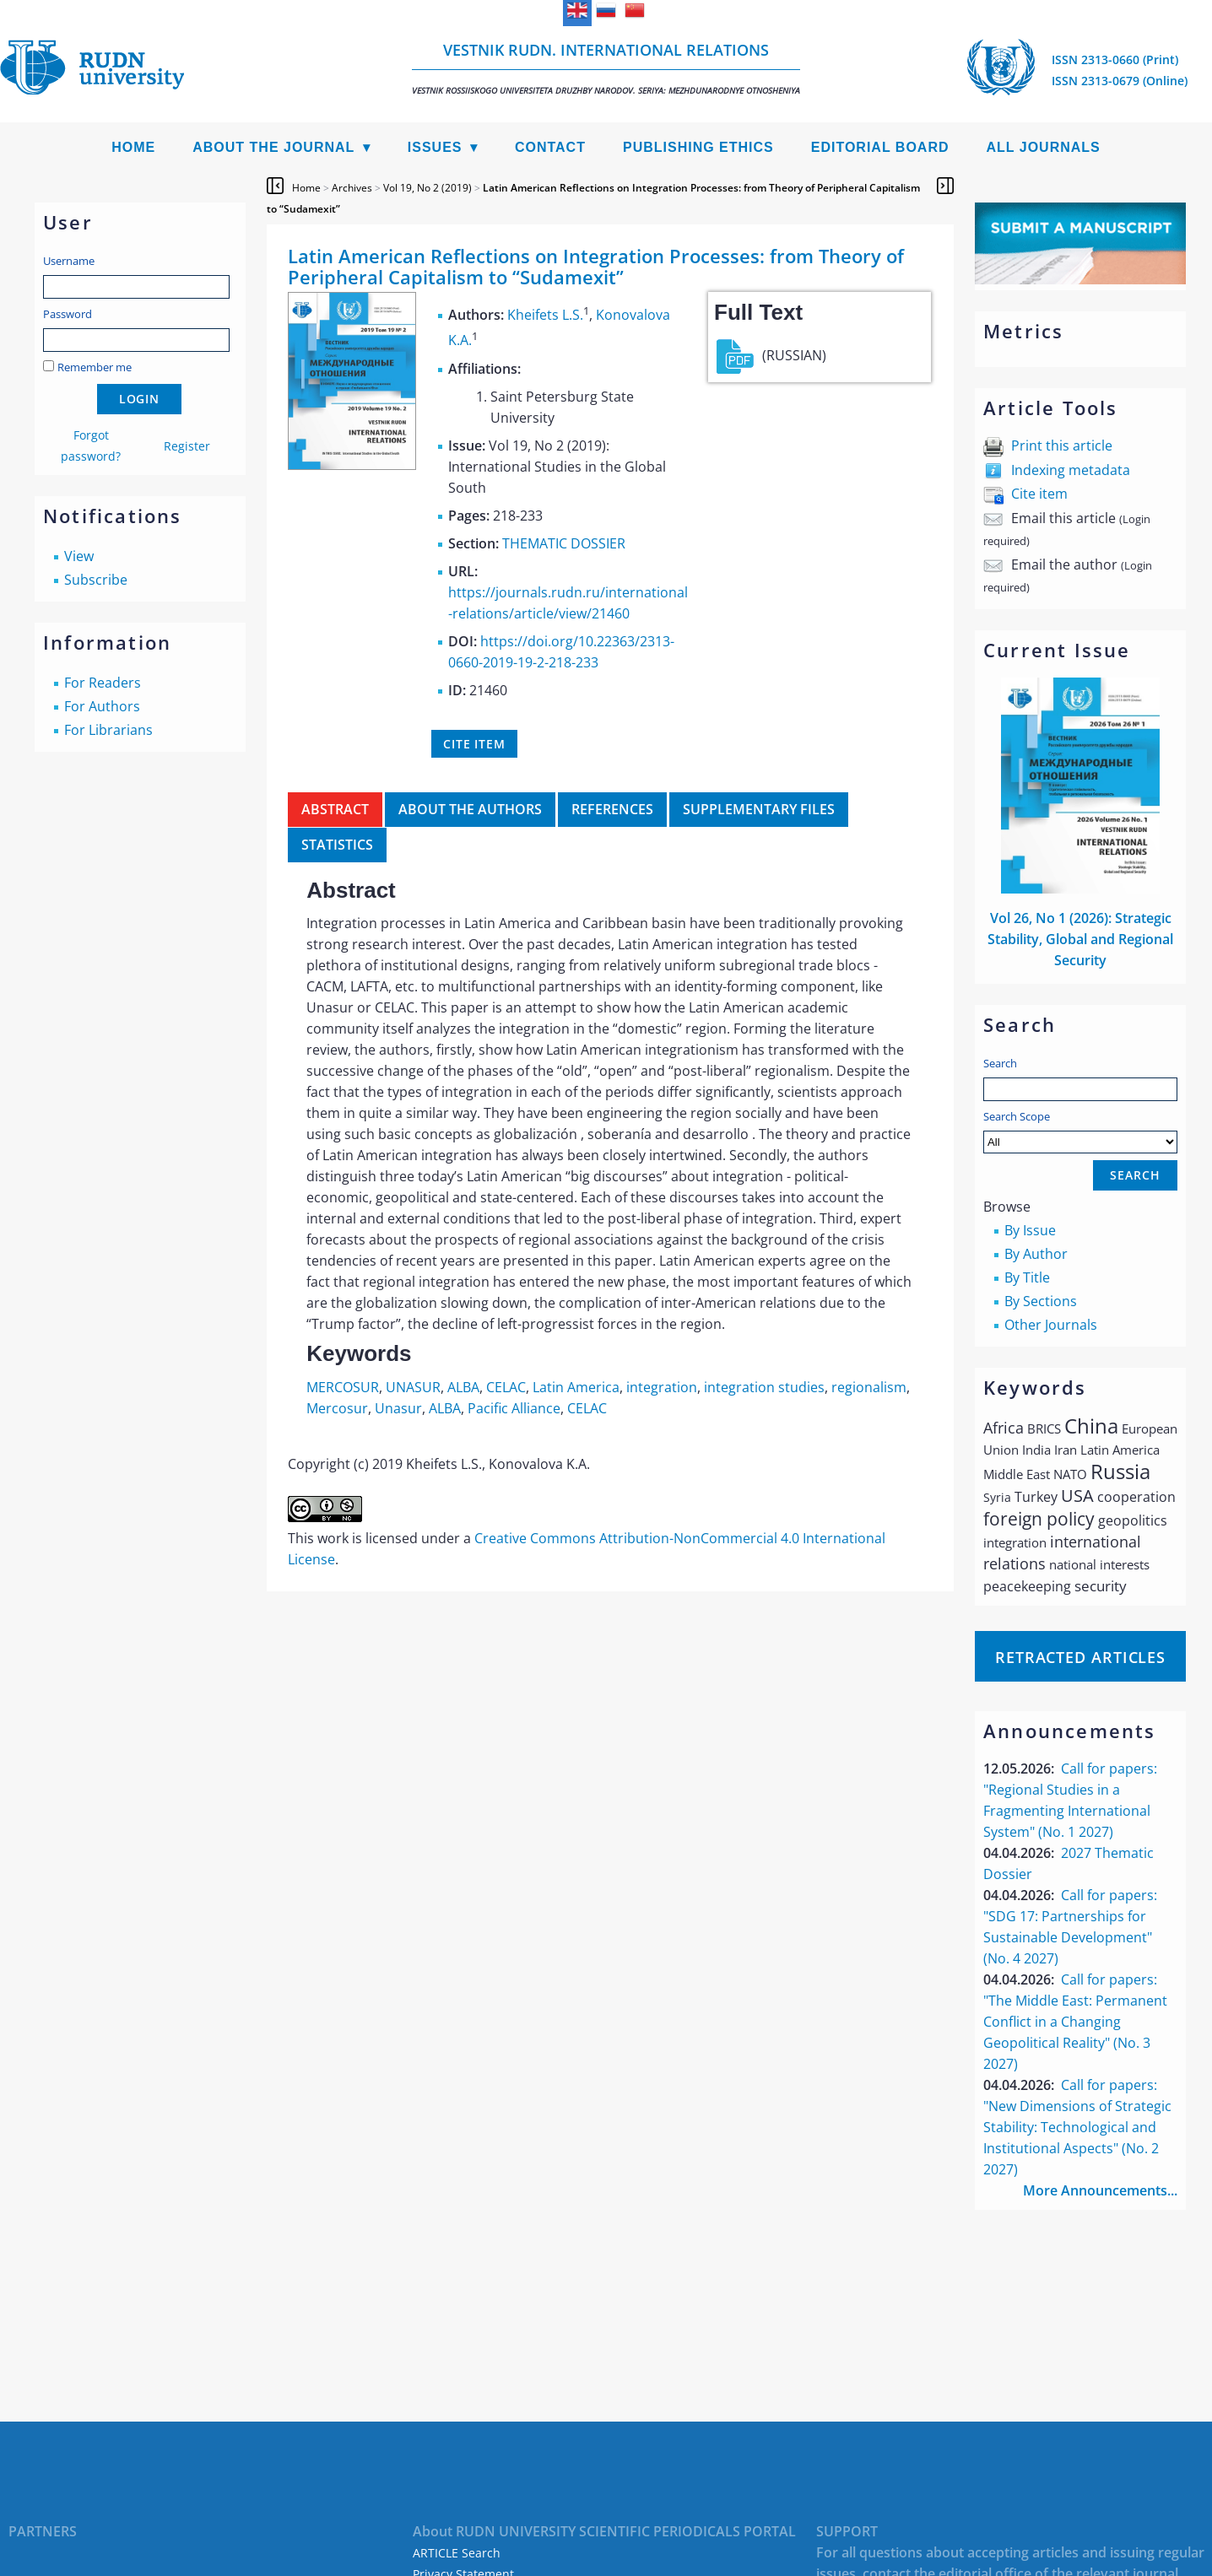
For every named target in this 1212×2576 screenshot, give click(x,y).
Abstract (335, 809)
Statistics (337, 844)
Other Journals (1050, 1324)
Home (133, 147)
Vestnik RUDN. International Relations (606, 68)
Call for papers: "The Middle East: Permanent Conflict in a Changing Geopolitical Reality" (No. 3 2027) (1075, 2021)
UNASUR (413, 1387)
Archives (352, 188)
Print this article (1061, 445)
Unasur (398, 1408)
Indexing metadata (1070, 470)
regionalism (868, 1387)
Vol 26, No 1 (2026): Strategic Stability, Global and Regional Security (1080, 939)
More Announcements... (1100, 2190)
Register (187, 446)
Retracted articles (1080, 1657)
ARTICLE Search (456, 2553)
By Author (1036, 1254)
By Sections (1040, 1301)
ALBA (463, 1387)
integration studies (764, 1387)
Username (69, 260)
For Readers (102, 682)
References (612, 809)
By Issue (1030, 1230)
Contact (550, 147)
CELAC (506, 1387)
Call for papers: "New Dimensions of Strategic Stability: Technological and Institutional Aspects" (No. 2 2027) (1077, 2127)
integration (661, 1387)
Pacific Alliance (514, 1408)
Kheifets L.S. (545, 314)
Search (1000, 1063)
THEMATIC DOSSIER (563, 543)
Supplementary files (759, 809)
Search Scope (1080, 1131)
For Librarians (108, 730)
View (79, 556)
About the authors (470, 809)
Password (67, 313)
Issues (435, 147)
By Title (1027, 1277)
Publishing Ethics (698, 147)
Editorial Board (880, 147)
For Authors (102, 706)
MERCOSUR (342, 1387)
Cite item (1039, 493)
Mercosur (337, 1408)
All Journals (1044, 147)
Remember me (94, 367)
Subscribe (95, 579)
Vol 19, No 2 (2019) (427, 188)
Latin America (576, 1387)
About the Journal (273, 147)
